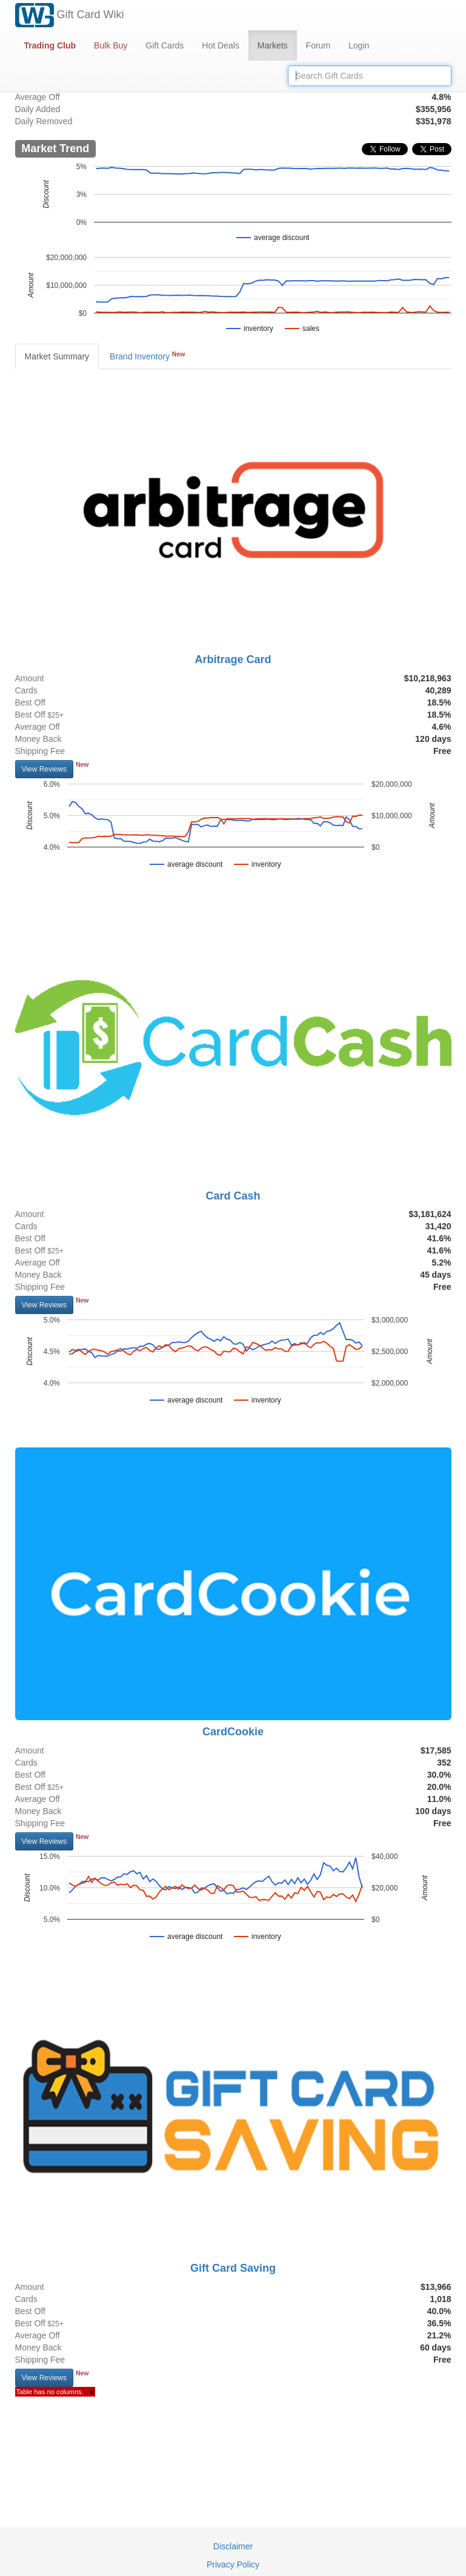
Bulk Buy (110, 45)
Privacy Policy (233, 2564)
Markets (273, 45)
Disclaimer (233, 2546)
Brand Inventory (147, 355)
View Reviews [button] (44, 769)
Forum (318, 45)
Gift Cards (164, 45)
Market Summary (57, 356)
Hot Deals (220, 45)
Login (358, 45)
